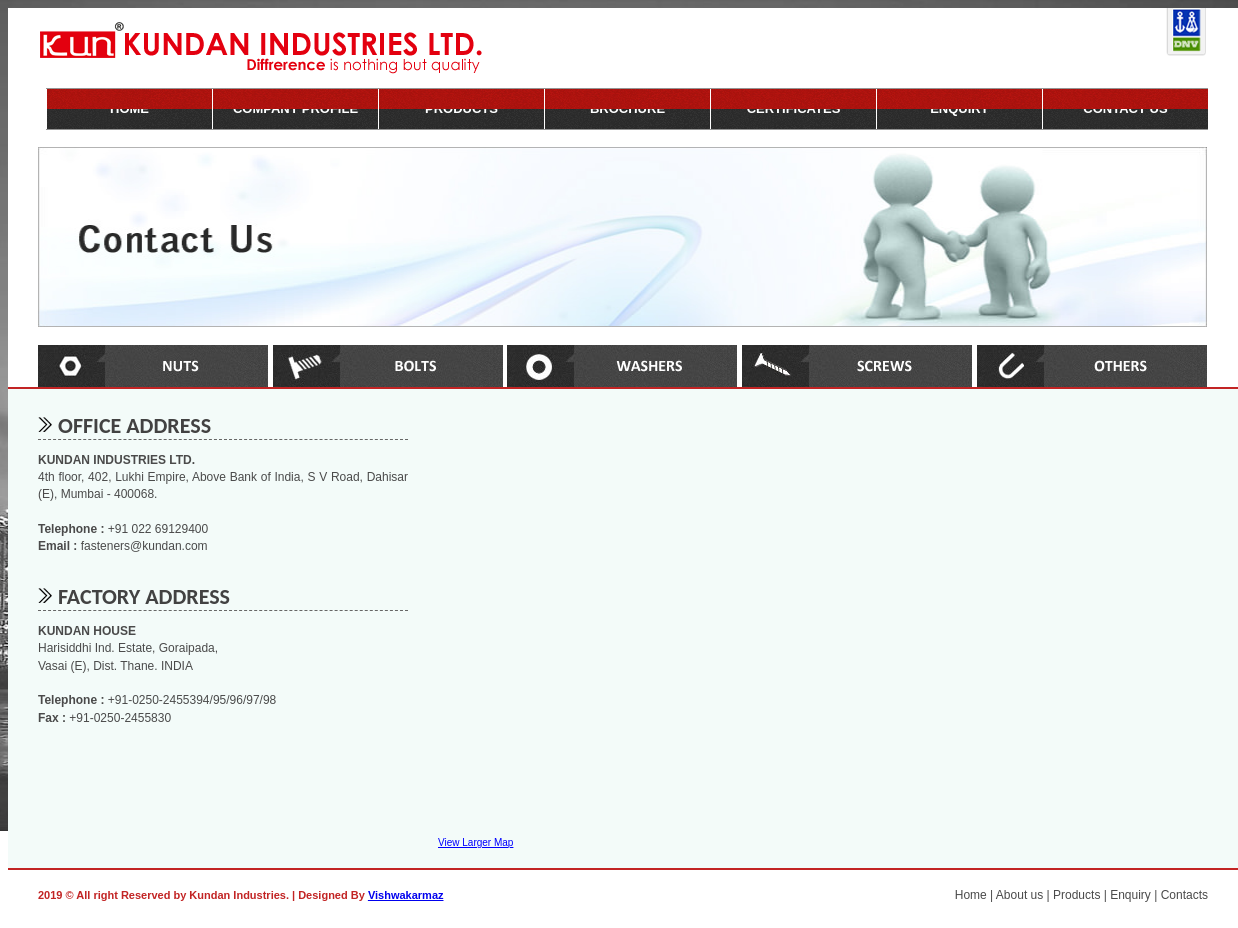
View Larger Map (475, 842)
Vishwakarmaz (406, 895)
